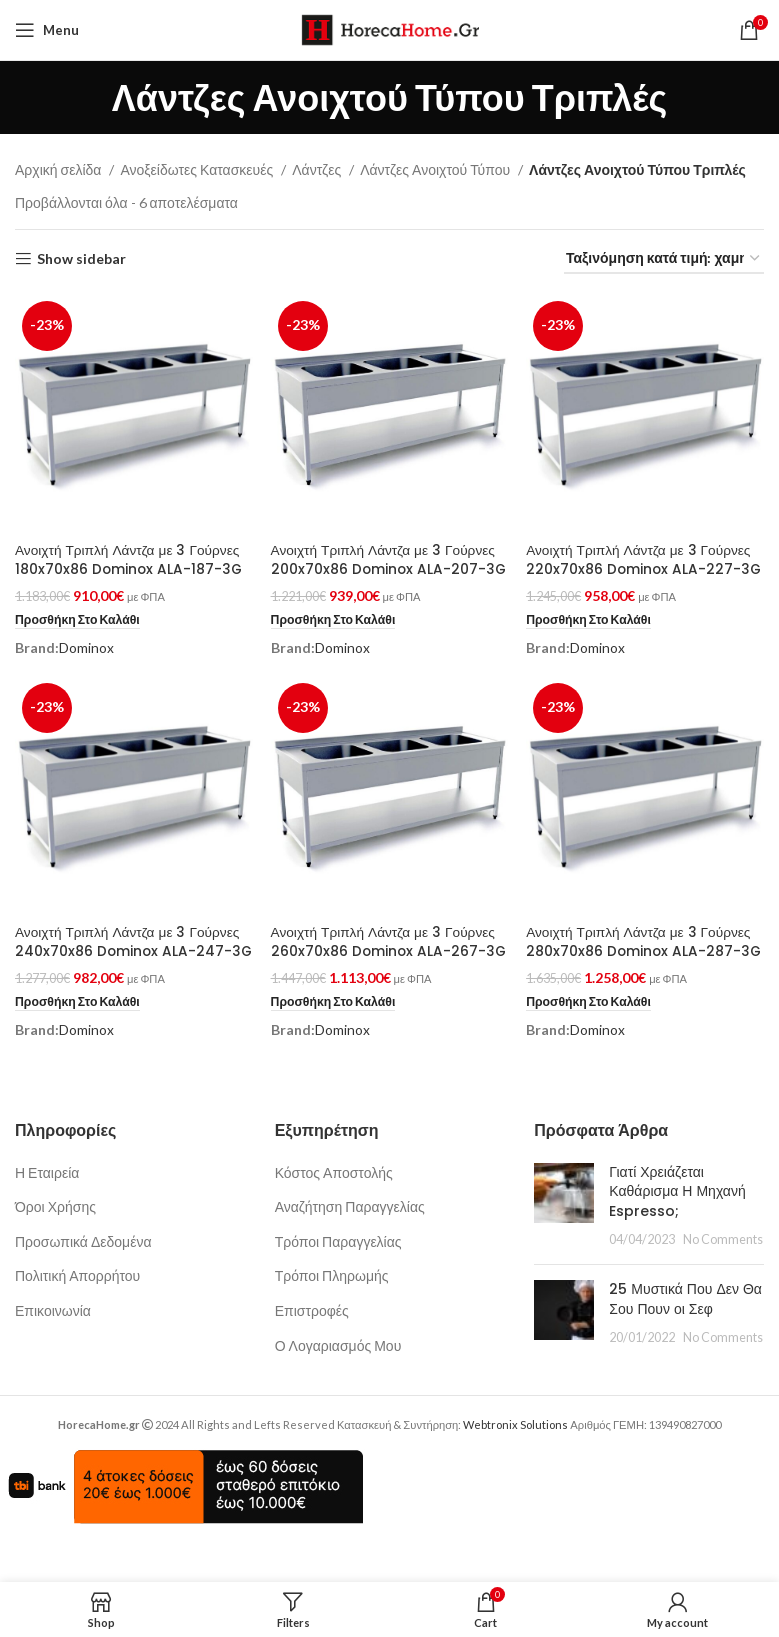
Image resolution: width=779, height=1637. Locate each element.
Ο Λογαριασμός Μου (338, 1382)
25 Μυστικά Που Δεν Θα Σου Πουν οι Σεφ (685, 1337)
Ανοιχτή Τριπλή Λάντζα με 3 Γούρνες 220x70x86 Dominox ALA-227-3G (642, 567)
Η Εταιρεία (47, 1209)
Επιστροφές (312, 1348)
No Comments (723, 1277)
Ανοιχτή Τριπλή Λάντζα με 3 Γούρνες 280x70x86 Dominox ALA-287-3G (642, 969)
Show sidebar (81, 259)
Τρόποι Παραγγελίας (338, 1278)
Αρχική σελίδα (59, 169)
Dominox (86, 646)
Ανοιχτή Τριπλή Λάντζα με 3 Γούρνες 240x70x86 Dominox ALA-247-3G (129, 969)
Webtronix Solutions (515, 1462)
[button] (79, 619)
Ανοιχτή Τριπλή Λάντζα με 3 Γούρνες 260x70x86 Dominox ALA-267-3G (385, 969)
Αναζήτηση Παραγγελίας (350, 1244)
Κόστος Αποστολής (334, 1209)
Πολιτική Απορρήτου (77, 1313)
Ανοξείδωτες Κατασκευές (198, 169)
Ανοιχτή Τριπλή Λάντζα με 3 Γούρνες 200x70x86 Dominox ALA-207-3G (385, 567)
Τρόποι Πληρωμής (332, 1313)
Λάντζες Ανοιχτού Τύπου (436, 169)
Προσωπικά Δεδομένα (83, 1278)
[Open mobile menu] (47, 30)
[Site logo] (389, 28)
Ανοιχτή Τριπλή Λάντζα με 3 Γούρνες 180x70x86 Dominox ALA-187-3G (130, 558)
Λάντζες (318, 169)
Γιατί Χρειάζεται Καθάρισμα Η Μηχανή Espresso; (677, 1228)
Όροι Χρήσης (55, 1244)
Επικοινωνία (53, 1348)
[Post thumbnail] (564, 1243)
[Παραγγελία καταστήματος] (664, 259)
